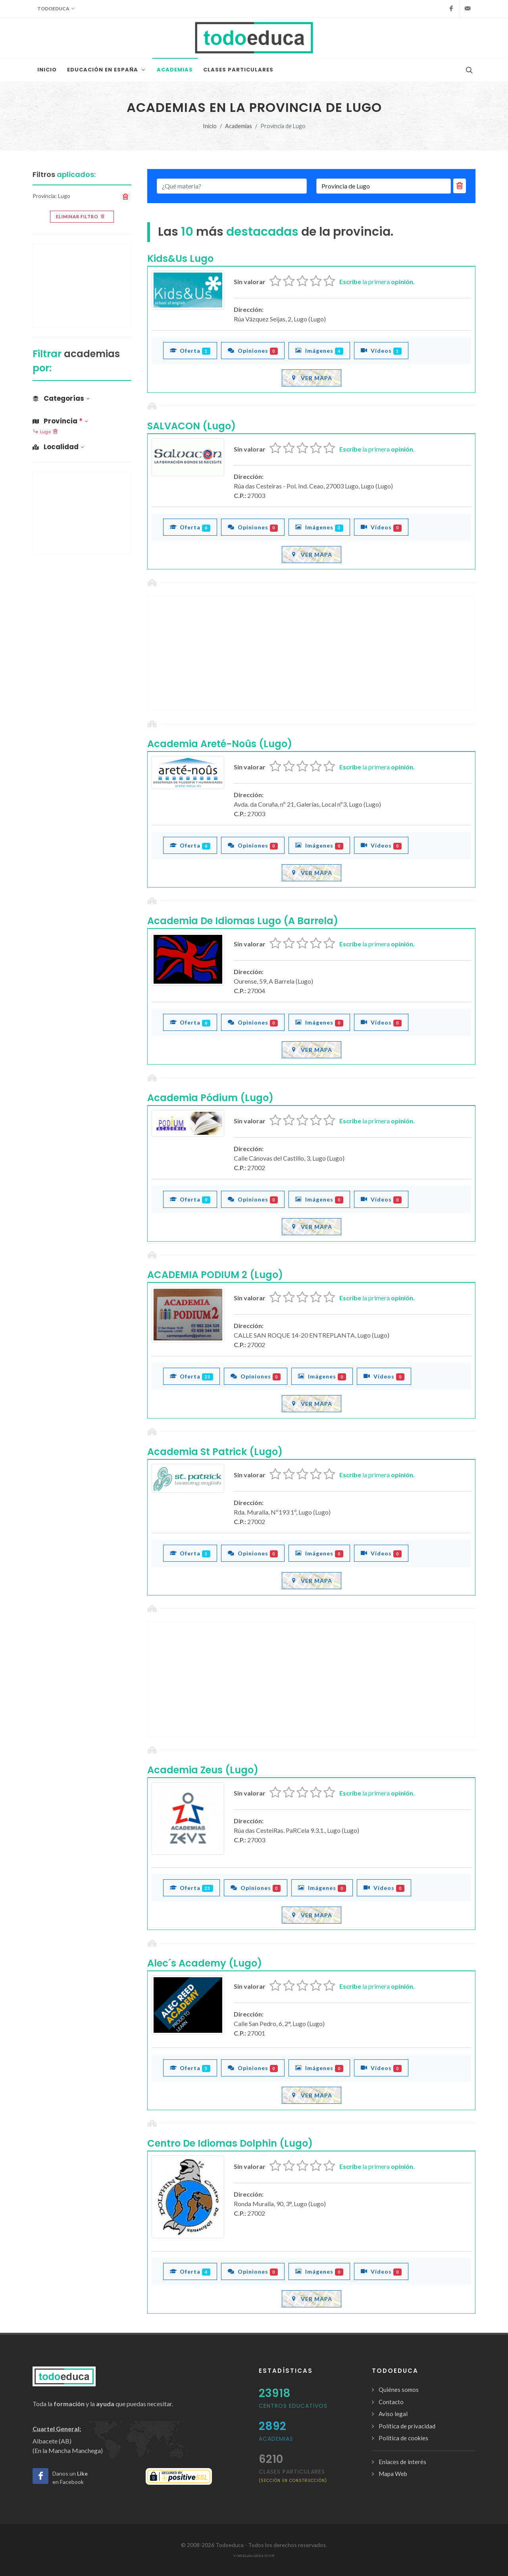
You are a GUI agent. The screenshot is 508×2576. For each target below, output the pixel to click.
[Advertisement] (311, 653)
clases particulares (293, 2475)
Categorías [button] (61, 398)
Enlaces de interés (402, 2461)
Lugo (45, 432)
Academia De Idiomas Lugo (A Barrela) (242, 920)
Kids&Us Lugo (180, 258)
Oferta (190, 350)
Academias (238, 126)
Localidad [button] (58, 447)
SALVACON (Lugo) (191, 426)
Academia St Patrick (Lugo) (215, 1451)
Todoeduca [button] (56, 9)
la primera (377, 281)
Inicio (210, 126)
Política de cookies (403, 2437)
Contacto (391, 2401)
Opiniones (253, 350)
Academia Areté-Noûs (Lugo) (219, 743)
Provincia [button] (60, 421)
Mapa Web (393, 2473)
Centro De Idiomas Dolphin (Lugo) (230, 2143)
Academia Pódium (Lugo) (210, 1097)
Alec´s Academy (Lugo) (204, 1963)
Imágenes (319, 350)
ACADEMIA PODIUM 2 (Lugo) (215, 1274)
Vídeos (381, 350)
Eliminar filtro (81, 217)
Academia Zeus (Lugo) (202, 1769)
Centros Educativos (293, 2406)
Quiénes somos (399, 2389)
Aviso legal (393, 2413)
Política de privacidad (407, 2426)
